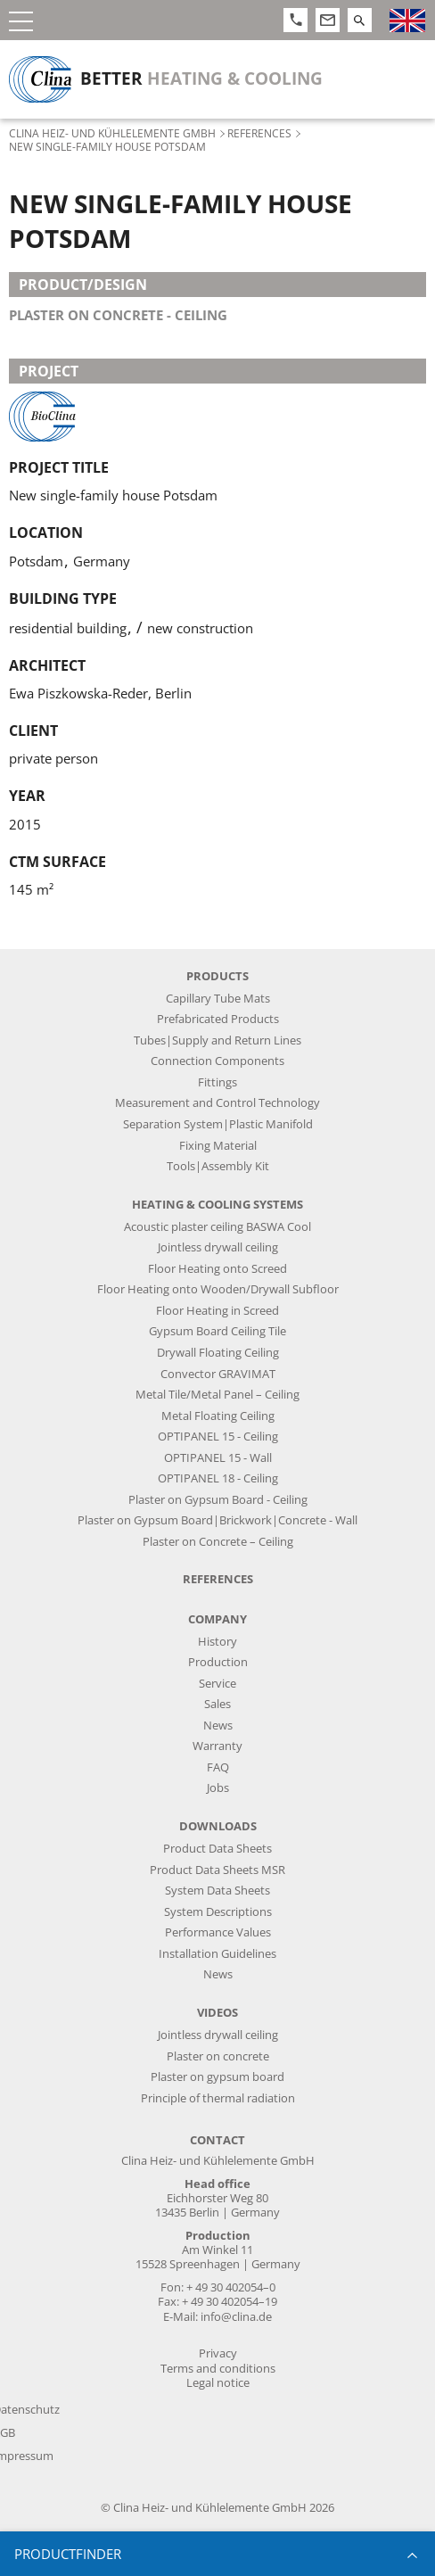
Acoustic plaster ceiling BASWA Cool (217, 1226)
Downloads (218, 1826)
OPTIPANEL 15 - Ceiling (218, 1436)
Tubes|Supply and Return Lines (217, 1040)
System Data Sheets (217, 1890)
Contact (217, 2140)
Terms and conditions (217, 2368)
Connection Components (217, 1061)
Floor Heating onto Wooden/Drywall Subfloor (218, 1289)
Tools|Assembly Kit (218, 1166)
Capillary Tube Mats (218, 998)
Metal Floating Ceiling (218, 1416)
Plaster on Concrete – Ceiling (218, 1541)
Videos (217, 2012)
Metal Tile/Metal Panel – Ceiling (217, 1394)
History (217, 1641)
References (259, 133)
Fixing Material (218, 1145)
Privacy (218, 2353)
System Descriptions (218, 1912)
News (218, 1725)
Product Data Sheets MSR (217, 1870)
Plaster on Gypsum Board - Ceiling (218, 1499)
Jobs (218, 1788)
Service (217, 1683)
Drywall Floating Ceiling (218, 1352)
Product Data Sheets (217, 1848)
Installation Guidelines (217, 1953)
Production (218, 1662)
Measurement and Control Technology (217, 1102)
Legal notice (218, 2382)
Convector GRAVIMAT (217, 1374)
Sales (217, 1704)
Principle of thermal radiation (218, 2098)
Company (217, 1619)
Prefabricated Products (218, 1019)
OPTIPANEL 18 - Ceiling (218, 1478)
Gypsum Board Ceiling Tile (217, 1331)
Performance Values (218, 1932)
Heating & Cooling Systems (217, 1204)
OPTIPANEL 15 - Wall (218, 1458)
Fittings (217, 1082)
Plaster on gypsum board (217, 2077)
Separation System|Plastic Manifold (218, 1124)
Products (217, 976)
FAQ (218, 1767)
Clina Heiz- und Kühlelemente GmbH (112, 133)
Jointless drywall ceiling (218, 1247)
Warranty (217, 1746)
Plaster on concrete (218, 2056)
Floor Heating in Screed (217, 1310)
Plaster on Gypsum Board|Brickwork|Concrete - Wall (217, 1520)
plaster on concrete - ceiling (118, 315)
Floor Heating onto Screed (217, 1268)
